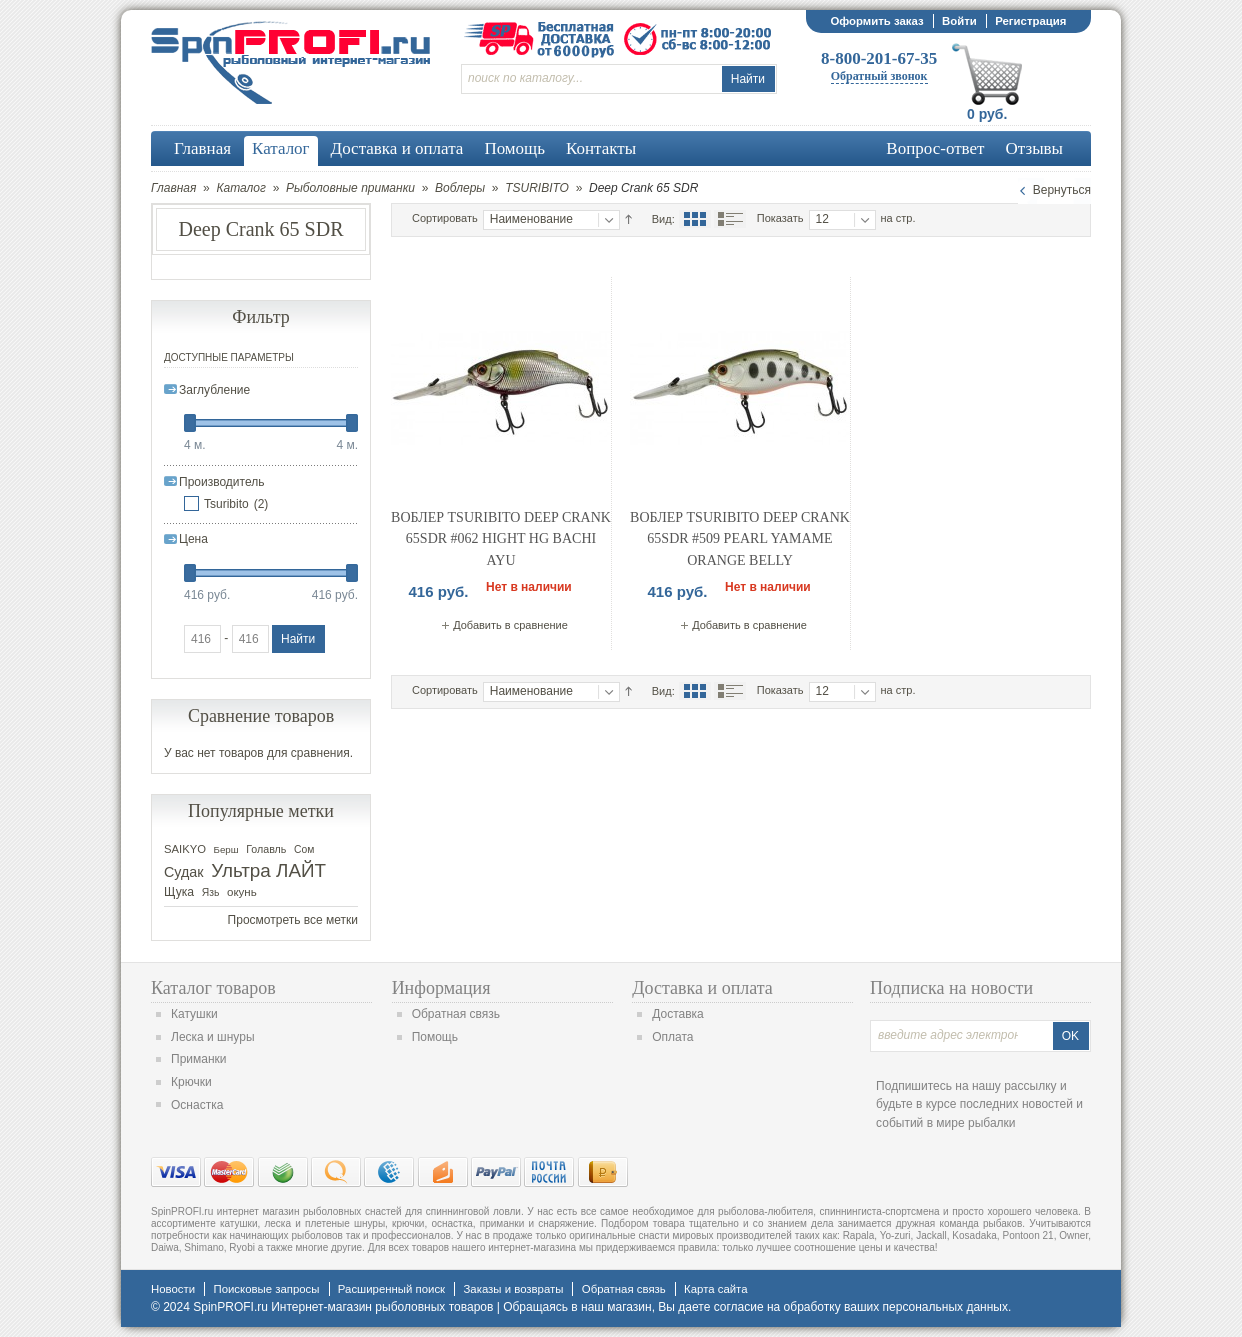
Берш (226, 849)
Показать (780, 218)
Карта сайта (715, 1289)
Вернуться (1062, 190)
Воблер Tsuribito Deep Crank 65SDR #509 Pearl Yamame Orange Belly (740, 539)
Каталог (241, 188)
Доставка (678, 1014)
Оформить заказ (876, 21)
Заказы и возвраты (513, 1289)
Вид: (663, 219)
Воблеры (460, 188)
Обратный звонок (879, 76)
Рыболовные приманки (350, 188)
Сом (304, 849)
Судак (184, 872)
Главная (173, 188)
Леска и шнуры (213, 1037)
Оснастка (197, 1105)
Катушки (194, 1014)
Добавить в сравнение (510, 625)
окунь (242, 892)
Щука (179, 892)
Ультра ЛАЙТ (268, 870)
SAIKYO (185, 849)
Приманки (199, 1059)
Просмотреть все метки (293, 920)
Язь (211, 892)
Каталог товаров (213, 988)
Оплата (672, 1037)
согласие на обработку (777, 1307)
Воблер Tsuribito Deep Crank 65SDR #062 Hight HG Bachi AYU (501, 539)
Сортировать (445, 218)
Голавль (266, 849)
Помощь (435, 1037)
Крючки (191, 1082)
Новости (173, 1289)
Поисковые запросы (266, 1289)
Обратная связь (456, 1014)
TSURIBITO (537, 188)
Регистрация (1030, 21)
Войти (959, 21)
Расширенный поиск (391, 1289)
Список (730, 219)
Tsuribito (226, 504)
